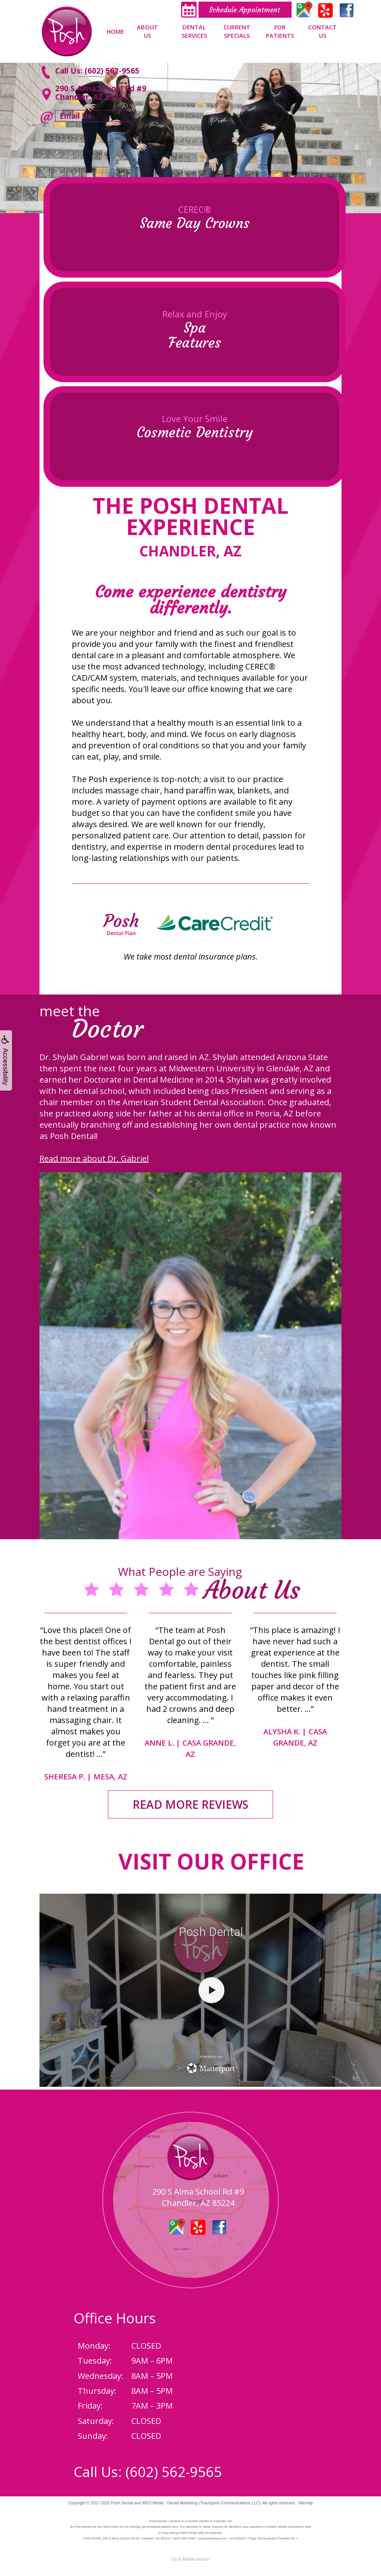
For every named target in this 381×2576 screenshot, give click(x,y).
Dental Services (194, 31)
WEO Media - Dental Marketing (169, 2503)
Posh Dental (122, 2503)
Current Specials (237, 31)
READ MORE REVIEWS (190, 1804)
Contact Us (322, 31)
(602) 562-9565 (174, 2471)
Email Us (76, 116)
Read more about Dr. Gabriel (94, 1158)
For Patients (280, 31)
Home (115, 31)
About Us (147, 31)
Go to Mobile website (190, 2559)
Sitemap (305, 2503)
